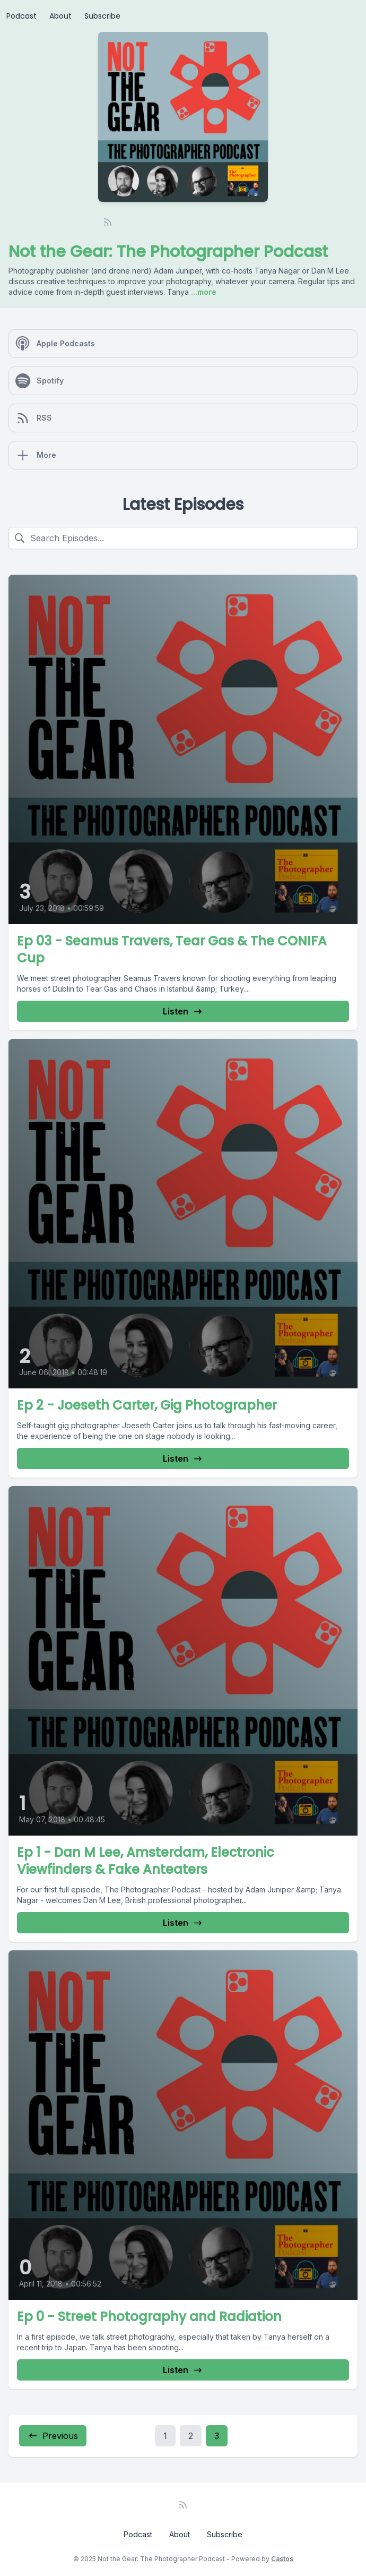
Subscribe (102, 16)
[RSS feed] (107, 222)
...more (202, 291)
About (60, 16)
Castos (282, 2559)
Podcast (21, 16)
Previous (53, 2435)
